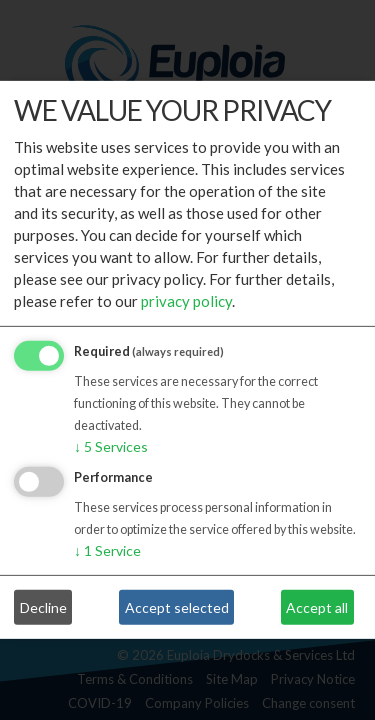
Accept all (317, 607)
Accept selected (177, 607)
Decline (43, 607)
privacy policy (186, 301)
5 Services (111, 446)
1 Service (107, 550)
